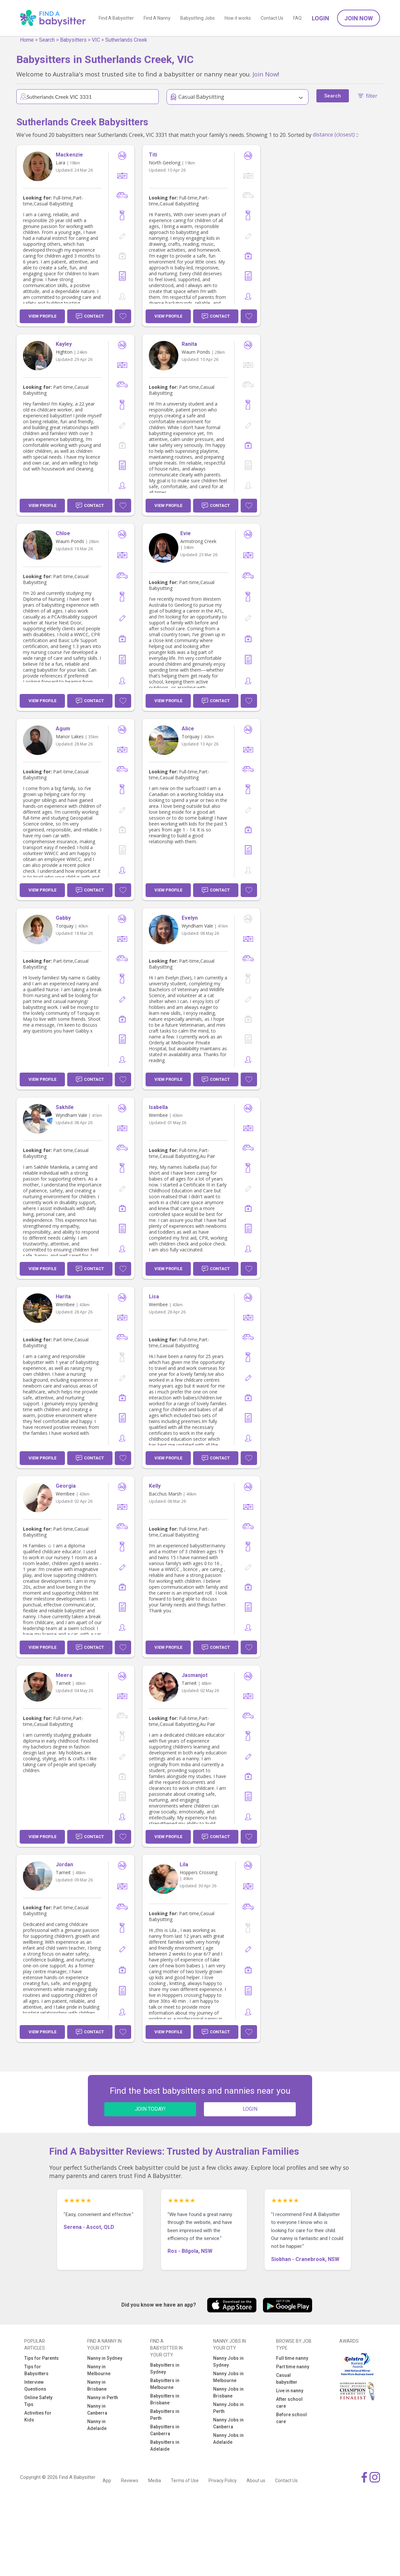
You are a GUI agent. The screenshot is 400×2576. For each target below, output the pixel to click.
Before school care (291, 2418)
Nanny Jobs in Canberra (228, 2423)
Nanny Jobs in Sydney (228, 2362)
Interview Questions (35, 2385)
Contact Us (272, 18)
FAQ (297, 18)
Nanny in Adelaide (97, 2425)
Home (27, 40)
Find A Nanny (157, 18)
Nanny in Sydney (104, 2358)
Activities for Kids (37, 2416)
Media (154, 2480)
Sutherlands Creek (126, 40)
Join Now (358, 18)
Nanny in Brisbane (97, 2385)
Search (47, 40)
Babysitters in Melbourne (164, 2384)
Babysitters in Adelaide (164, 2446)
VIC (96, 40)
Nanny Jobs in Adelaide (228, 2439)
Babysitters (73, 40)
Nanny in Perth (102, 2397)
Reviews (129, 2480)
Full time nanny (292, 2358)
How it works (238, 18)
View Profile (42, 316)
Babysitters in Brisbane (164, 2399)
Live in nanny (289, 2390)
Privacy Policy (223, 2480)
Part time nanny (292, 2366)
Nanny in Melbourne (98, 2370)
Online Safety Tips (38, 2401)
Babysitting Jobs (197, 18)
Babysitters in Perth (164, 2415)
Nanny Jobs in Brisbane (228, 2392)
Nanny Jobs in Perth (228, 2408)
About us (256, 2480)
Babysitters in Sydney (164, 2368)
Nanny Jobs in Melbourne (228, 2377)
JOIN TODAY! (150, 2109)
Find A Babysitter (116, 18)
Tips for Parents (41, 2358)
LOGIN (250, 2109)
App (107, 2480)
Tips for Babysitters (36, 2370)
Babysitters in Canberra (164, 2430)
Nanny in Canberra (97, 2409)
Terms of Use (185, 2480)
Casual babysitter (286, 2379)
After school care (289, 2403)
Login (320, 18)
